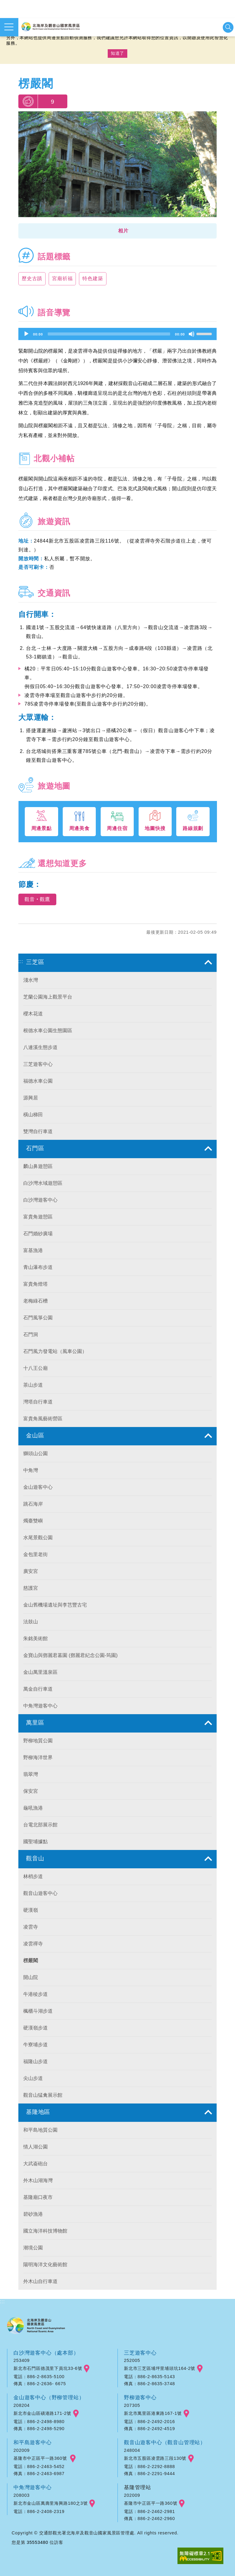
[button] (117, 231)
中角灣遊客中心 (32, 2487)
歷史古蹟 (32, 278)
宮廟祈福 (62, 278)
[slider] (109, 333)
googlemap (86, 2368)
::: (20, 961)
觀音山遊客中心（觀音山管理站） (165, 2442)
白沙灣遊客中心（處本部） (46, 2353)
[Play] (26, 334)
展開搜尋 (228, 27)
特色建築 (92, 278)
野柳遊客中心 (140, 2397)
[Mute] (191, 334)
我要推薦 (28, 101)
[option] (117, 165)
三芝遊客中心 (140, 2353)
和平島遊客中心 (32, 2442)
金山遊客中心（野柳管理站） (48, 2397)
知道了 (117, 53)
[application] (117, 334)
